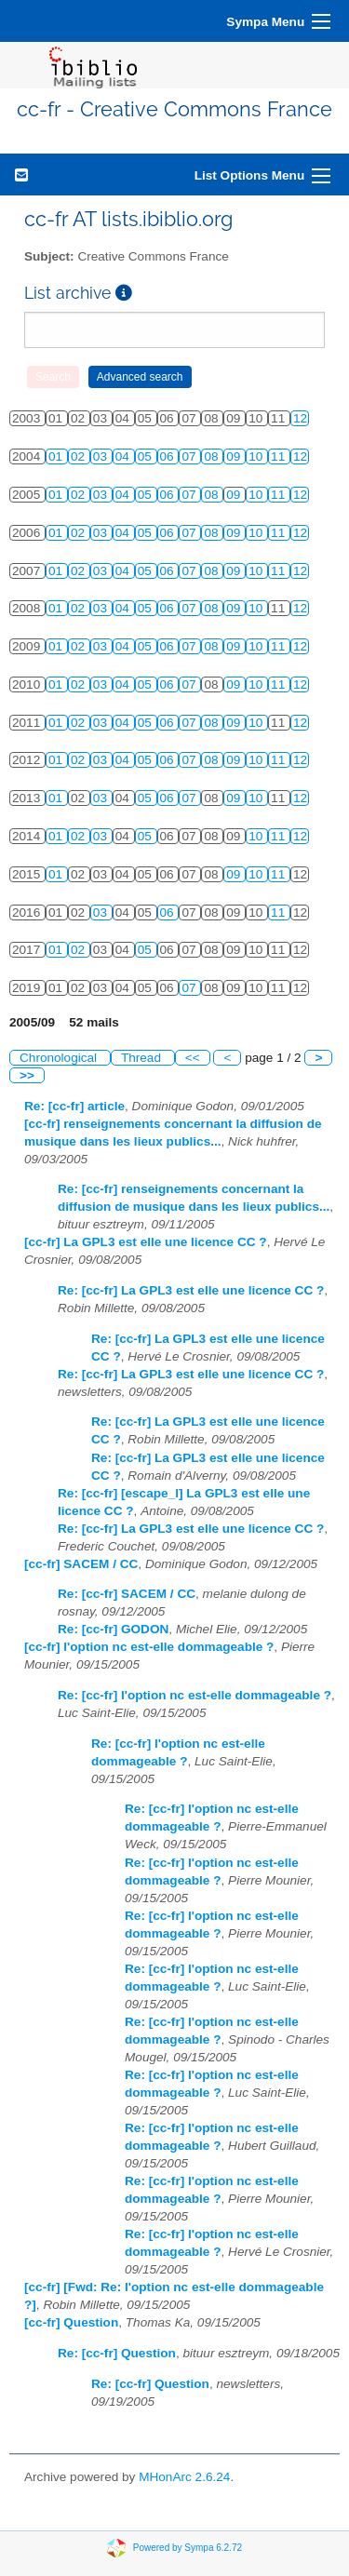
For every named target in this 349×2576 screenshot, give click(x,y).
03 (102, 456)
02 (79, 456)
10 (257, 456)
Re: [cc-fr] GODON (113, 1629)
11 (280, 456)
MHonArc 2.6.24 (184, 2477)
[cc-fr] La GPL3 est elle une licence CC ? (145, 1242)
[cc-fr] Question (71, 2322)
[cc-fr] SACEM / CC (81, 1564)
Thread (143, 1058)
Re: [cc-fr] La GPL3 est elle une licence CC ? (191, 1290)
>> (27, 1075)
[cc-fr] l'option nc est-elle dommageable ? (149, 1647)
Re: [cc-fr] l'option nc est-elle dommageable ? (194, 1695)
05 (146, 456)
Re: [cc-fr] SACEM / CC (126, 1594)
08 (212, 456)
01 (57, 456)
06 (169, 456)
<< (192, 1058)
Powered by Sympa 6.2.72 (187, 2547)
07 (190, 456)
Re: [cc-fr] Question (117, 2353)
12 (300, 418)
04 (124, 456)
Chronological (60, 1058)
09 (235, 456)
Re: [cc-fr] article (74, 1106)
